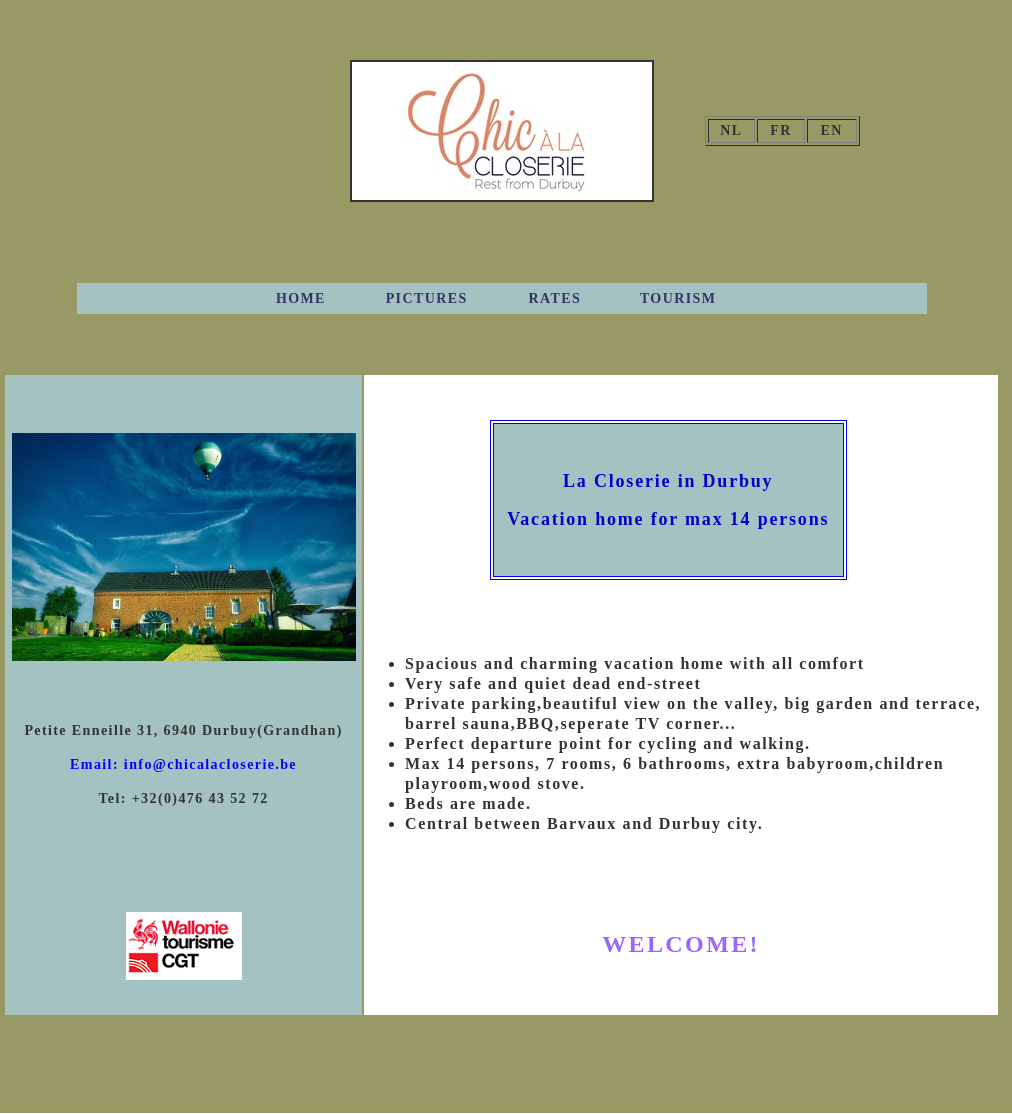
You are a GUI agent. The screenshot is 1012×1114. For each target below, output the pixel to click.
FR (780, 130)
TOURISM (678, 298)
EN (832, 130)
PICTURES (427, 298)
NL (731, 130)
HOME (301, 298)
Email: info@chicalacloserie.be (183, 764)
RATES (555, 298)
